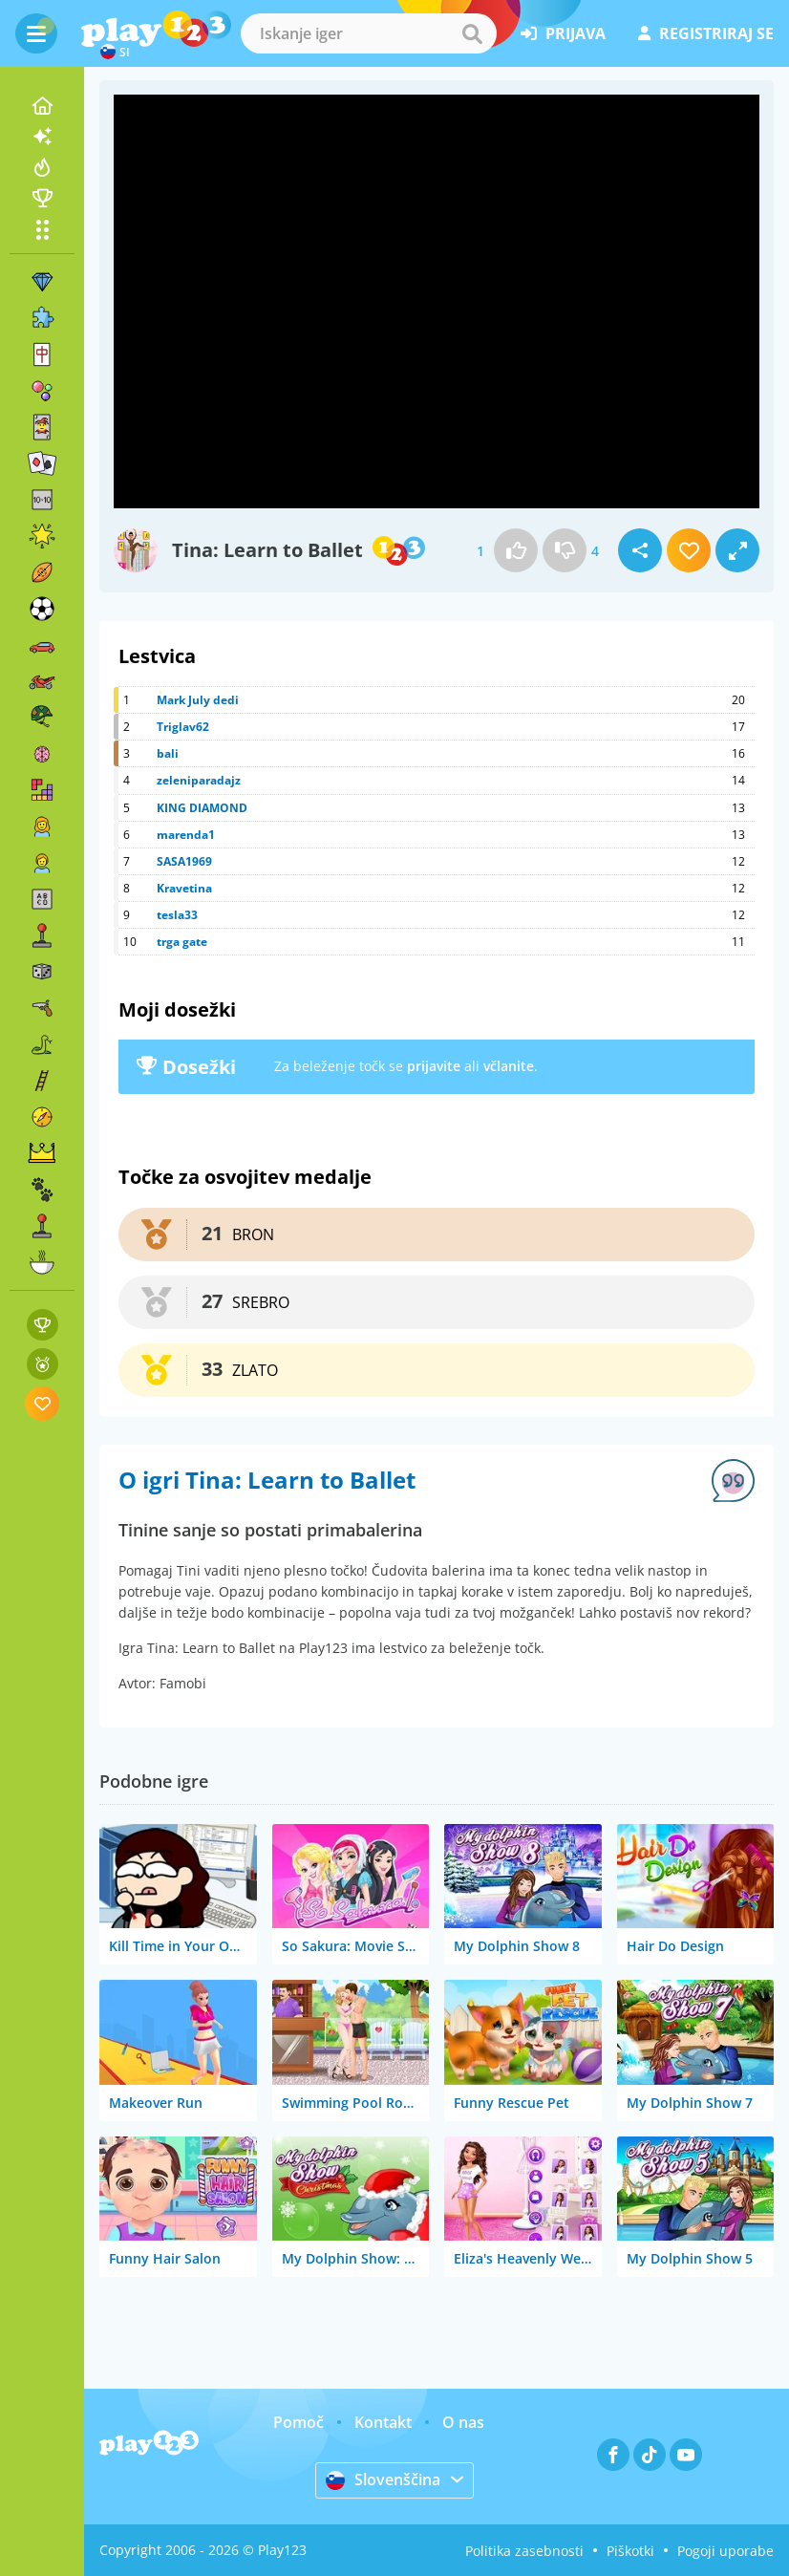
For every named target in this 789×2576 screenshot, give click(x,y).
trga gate (182, 942)
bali (168, 753)
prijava (563, 33)
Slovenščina (383, 2479)
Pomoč (298, 2422)
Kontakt (383, 2422)
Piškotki (630, 2551)
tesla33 (177, 915)
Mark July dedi (198, 700)
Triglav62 (183, 727)
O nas (463, 2422)
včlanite (508, 1066)
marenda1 (186, 834)
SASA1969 (184, 861)
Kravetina (184, 888)
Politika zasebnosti (524, 2551)
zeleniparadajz (199, 780)
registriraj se (706, 33)
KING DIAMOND (202, 808)
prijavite (433, 1066)
